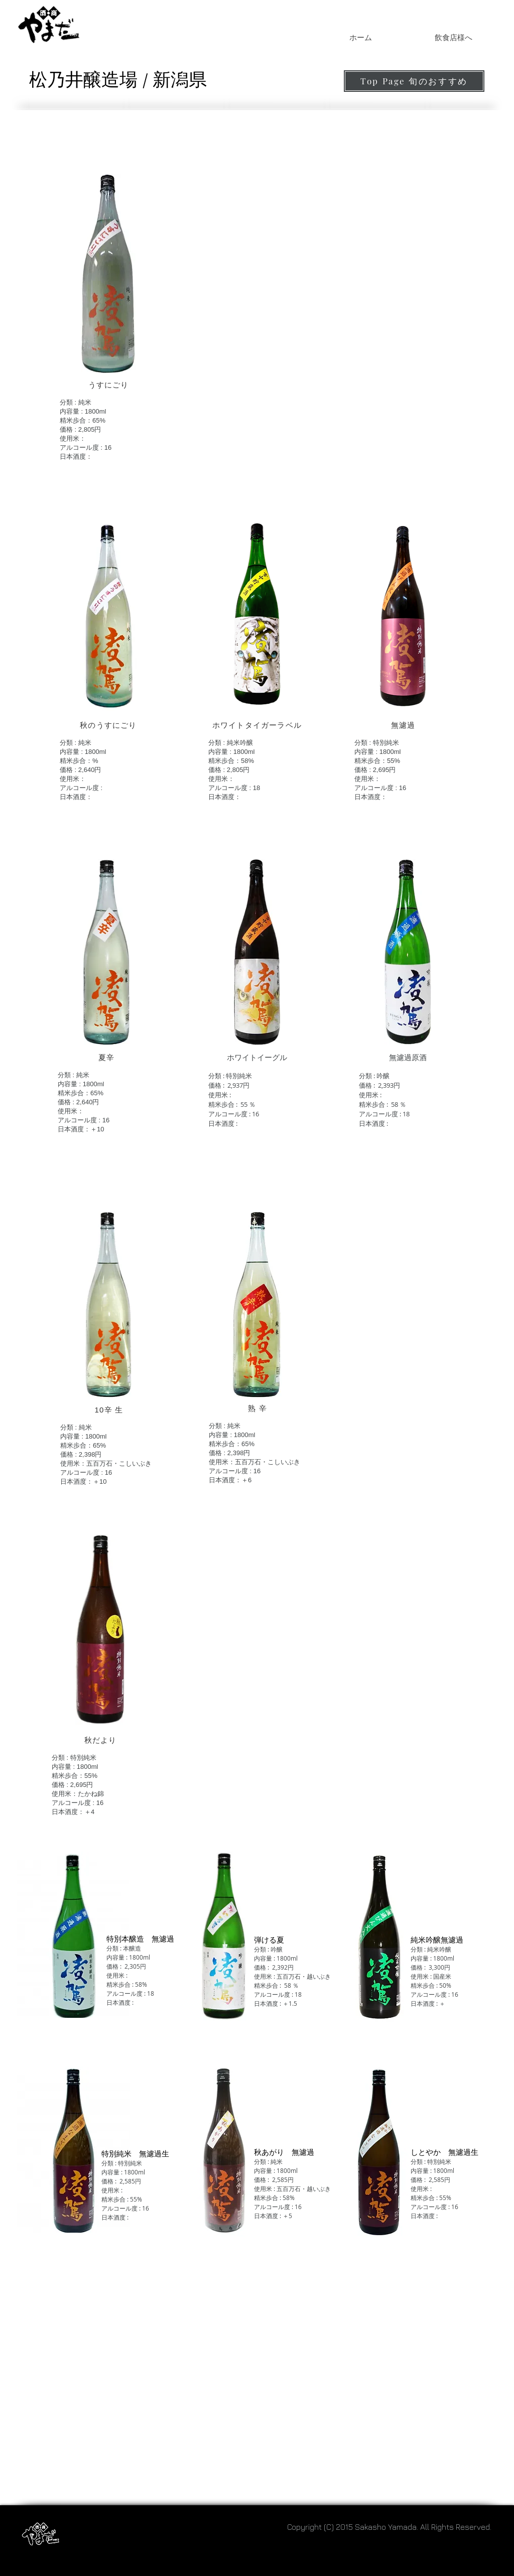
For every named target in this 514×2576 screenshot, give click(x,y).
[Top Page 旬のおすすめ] (414, 81)
